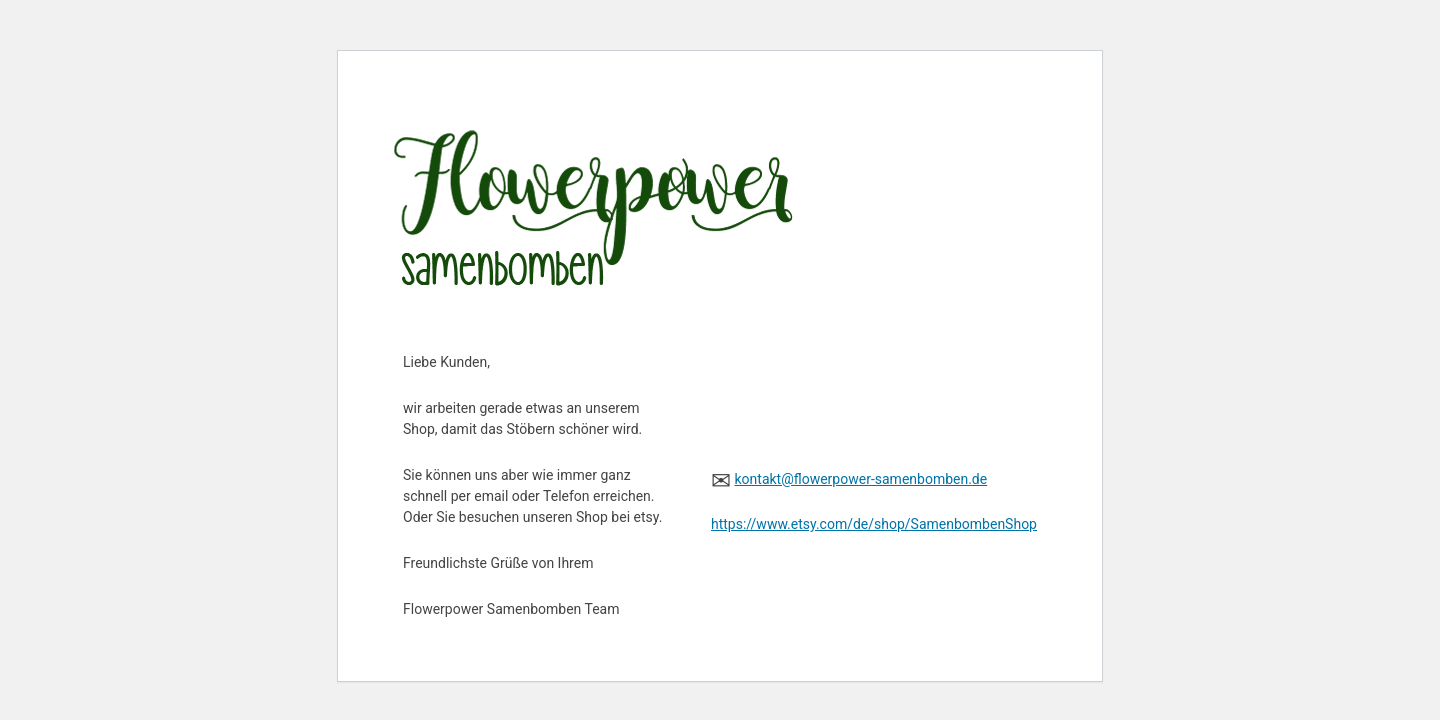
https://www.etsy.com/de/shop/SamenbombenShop (874, 524)
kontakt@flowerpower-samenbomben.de (860, 479)
